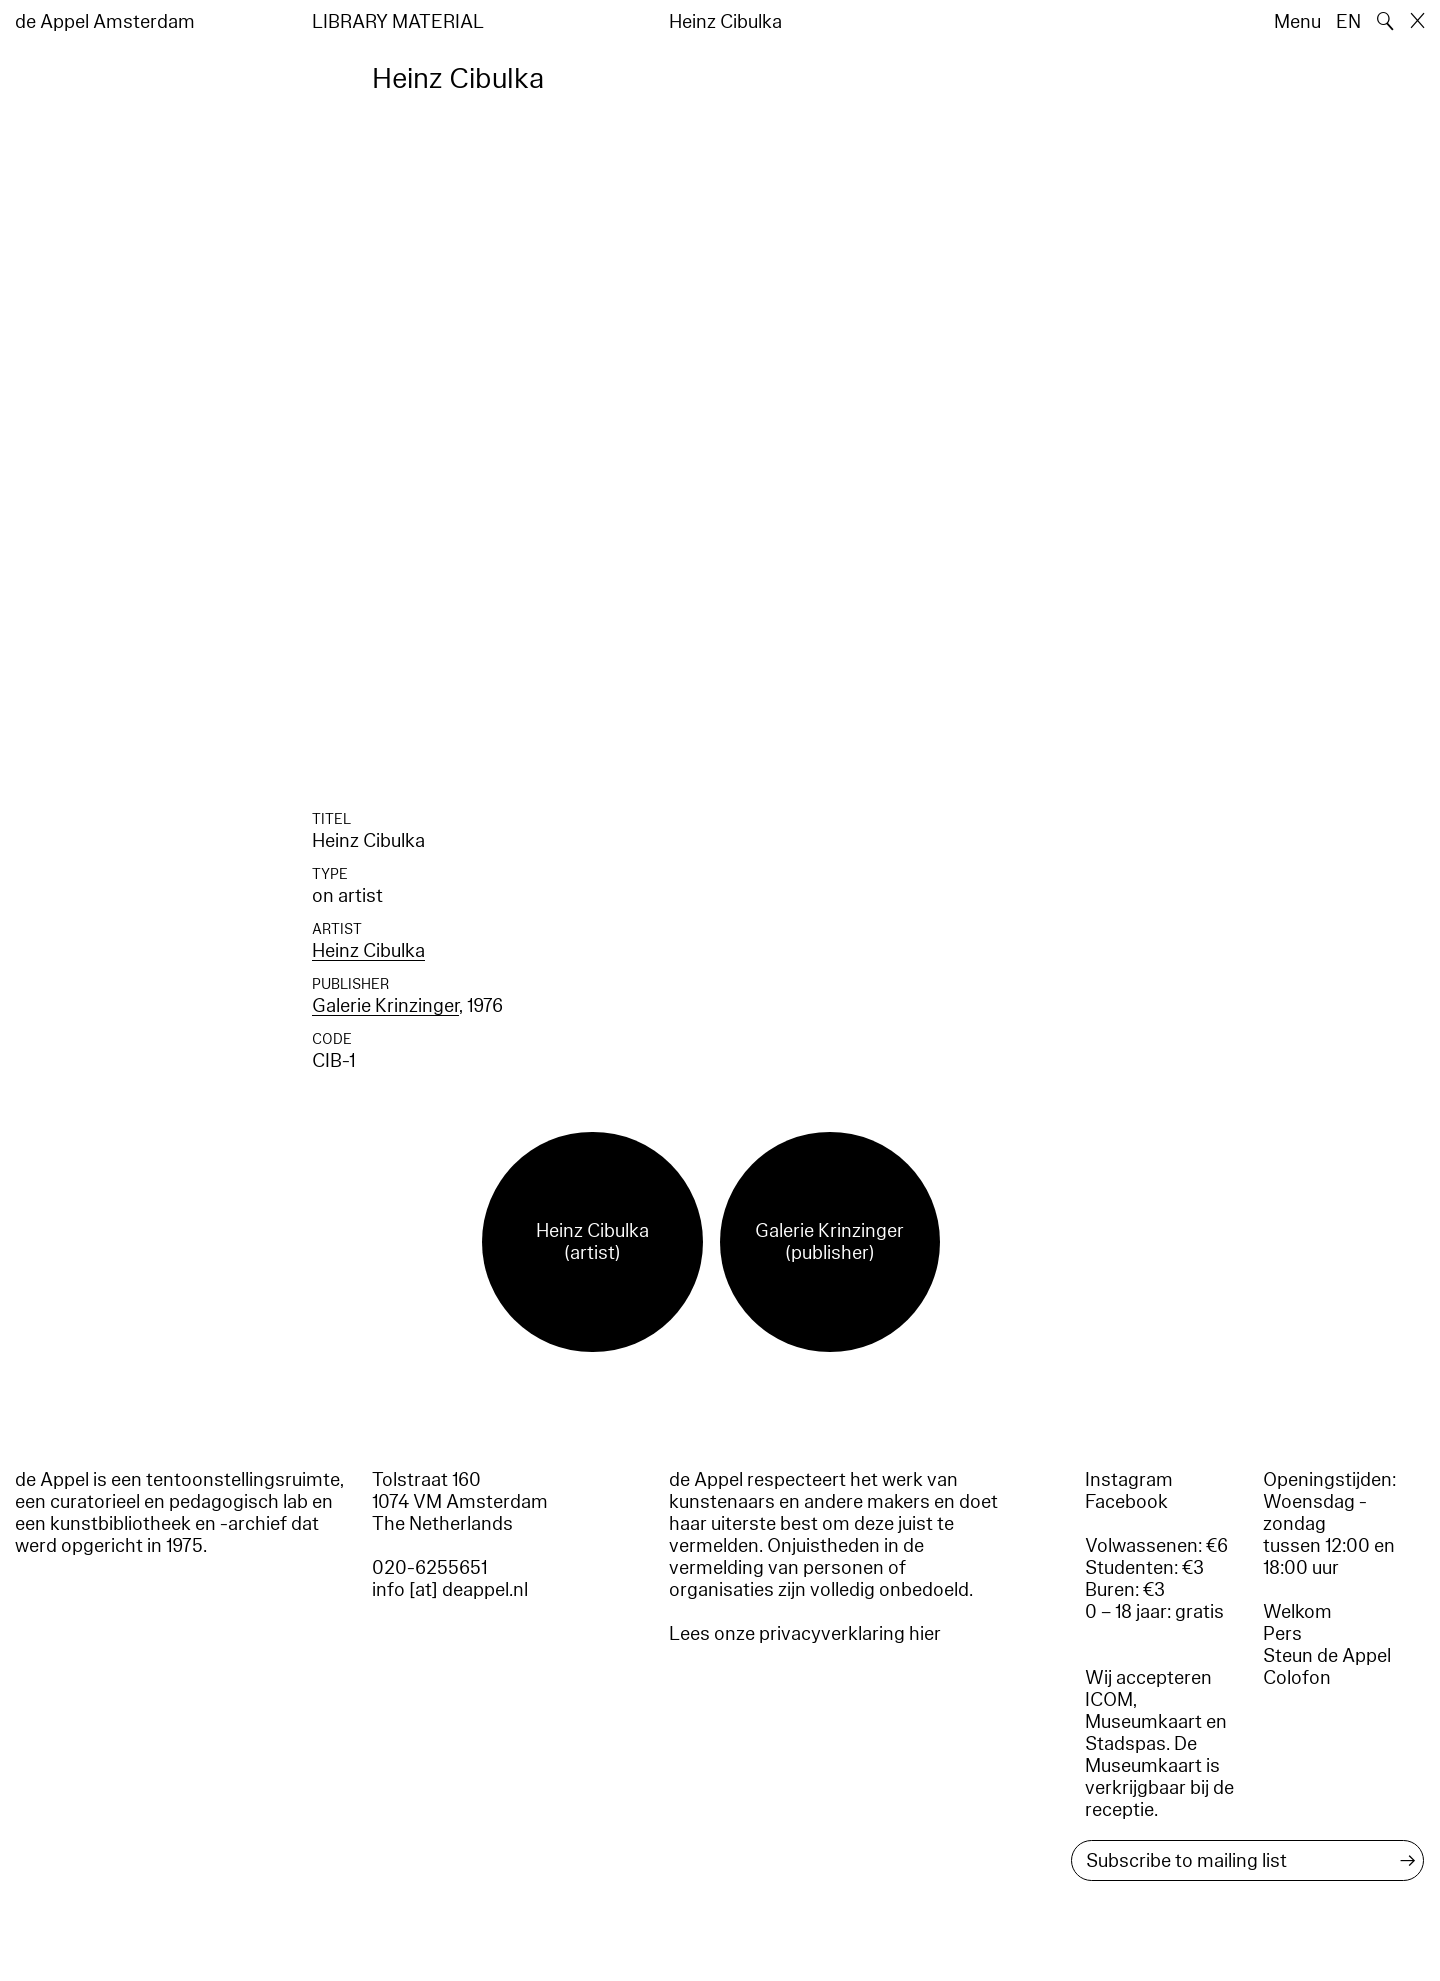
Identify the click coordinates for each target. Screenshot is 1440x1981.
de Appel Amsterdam (105, 22)
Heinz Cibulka (368, 951)
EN (1348, 22)
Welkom (1297, 1612)
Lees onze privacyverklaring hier (805, 1634)
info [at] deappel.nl (450, 1590)
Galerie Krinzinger (385, 1006)
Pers (1282, 1634)
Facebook (1126, 1502)
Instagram (1129, 1480)
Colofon (1297, 1678)
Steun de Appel (1327, 1656)
